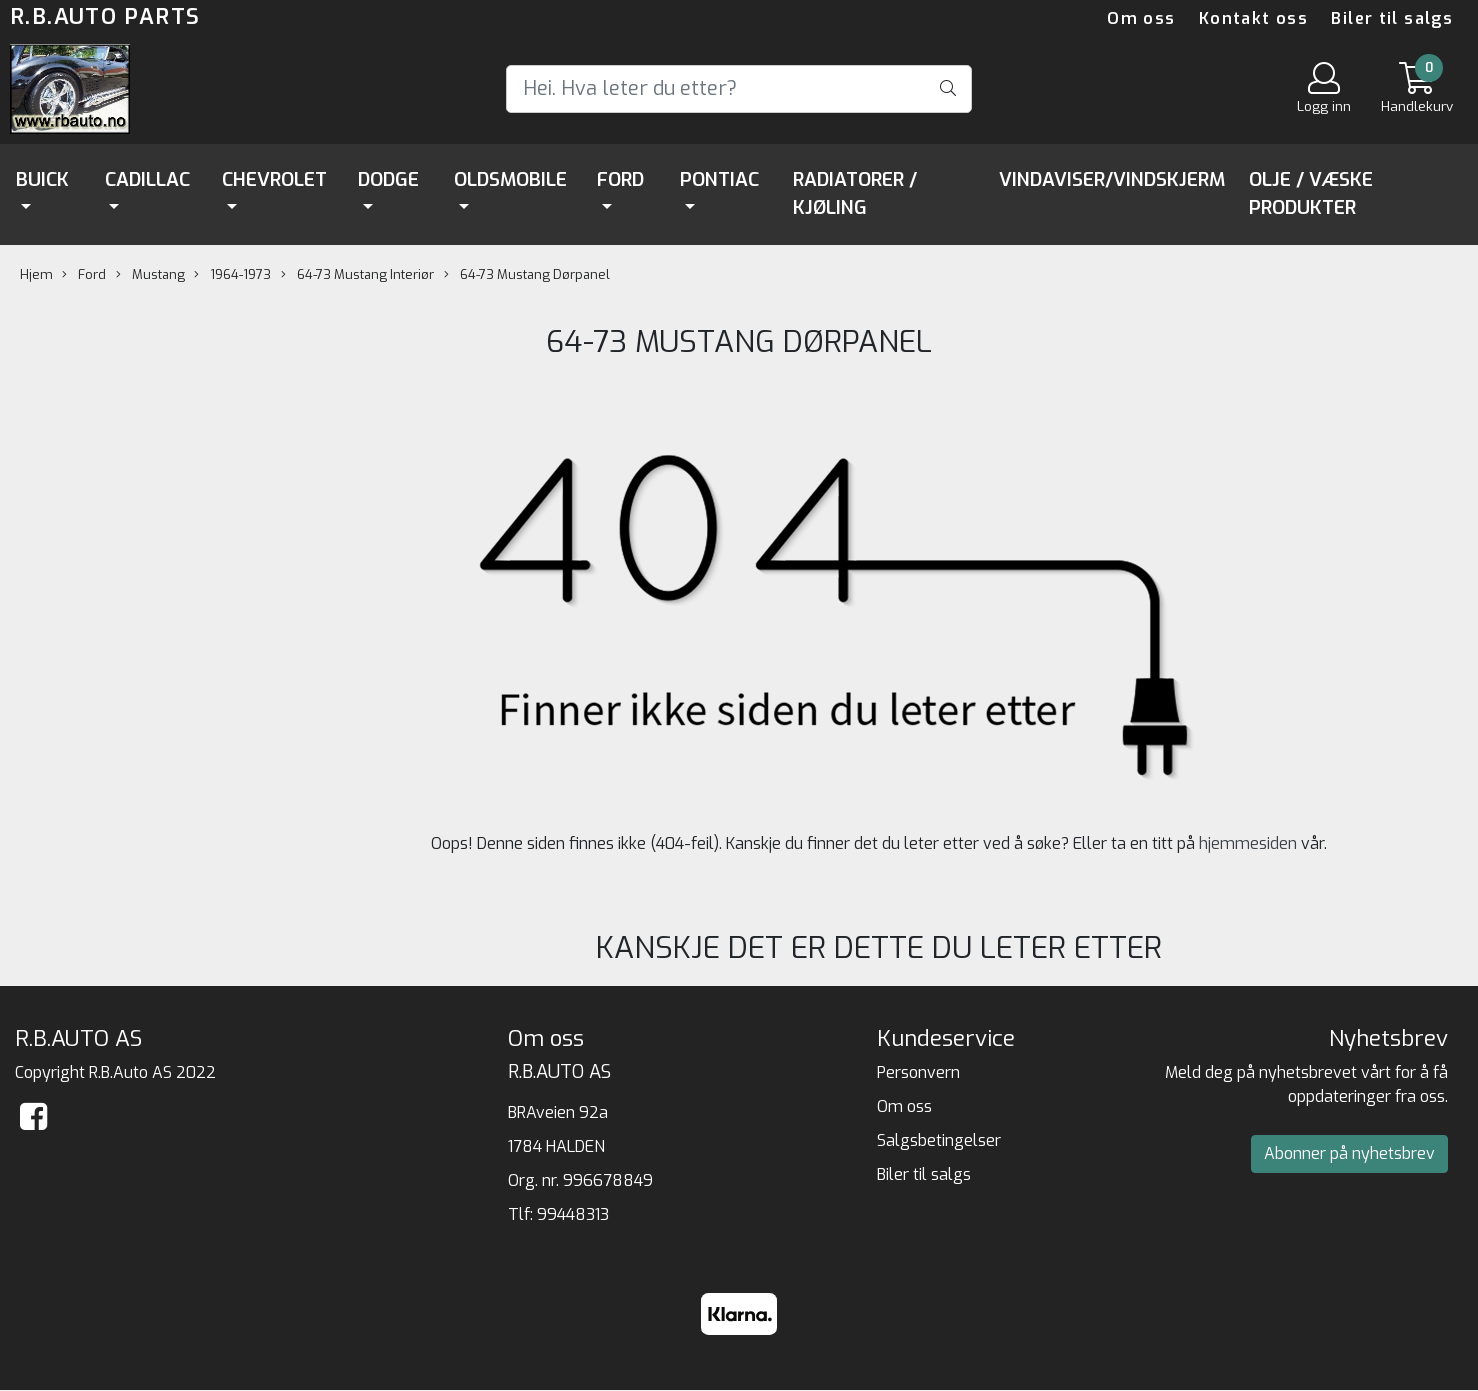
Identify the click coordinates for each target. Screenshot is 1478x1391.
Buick (42, 179)
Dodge (388, 179)
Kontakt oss (1253, 18)
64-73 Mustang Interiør (357, 274)
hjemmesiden (1248, 843)
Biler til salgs (1392, 18)
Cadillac (147, 179)
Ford (620, 179)
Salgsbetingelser (939, 1140)
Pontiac (719, 179)
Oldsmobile (510, 179)
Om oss (1141, 18)
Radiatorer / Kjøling (855, 194)
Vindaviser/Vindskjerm (1112, 179)
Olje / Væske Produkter (1311, 194)
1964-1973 (232, 274)
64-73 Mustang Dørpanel (527, 274)
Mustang (150, 274)
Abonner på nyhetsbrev (1349, 1153)
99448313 (573, 1214)
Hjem (36, 274)
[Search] (739, 89)
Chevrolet (274, 179)
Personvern (918, 1072)
